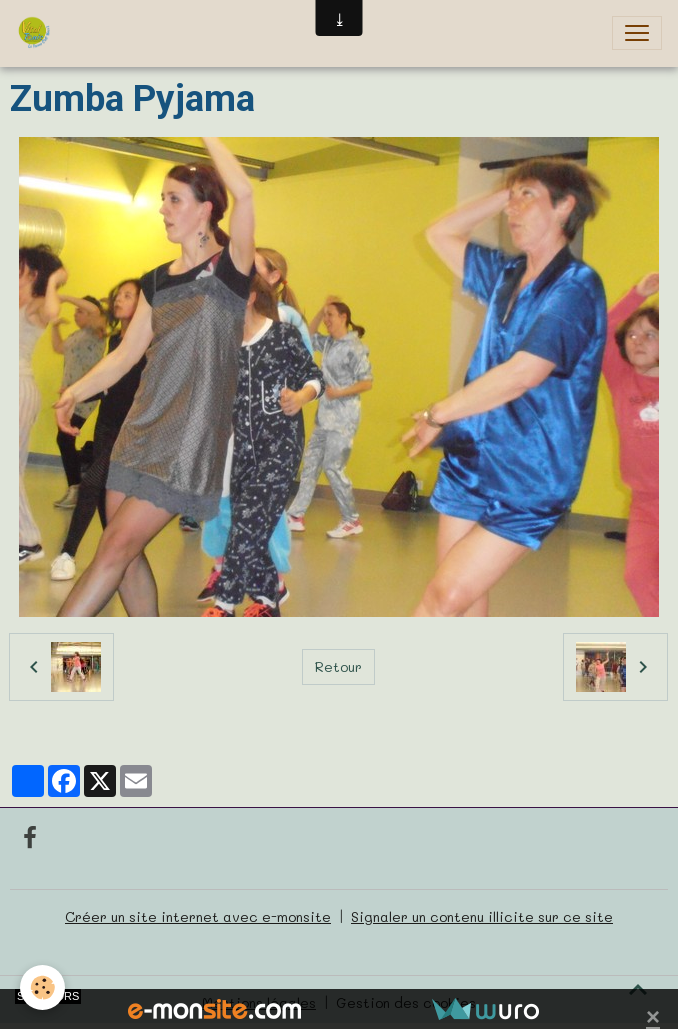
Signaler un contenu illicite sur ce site (482, 916)
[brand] (38, 33)
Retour (338, 666)
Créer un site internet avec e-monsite (198, 916)
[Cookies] (42, 987)
